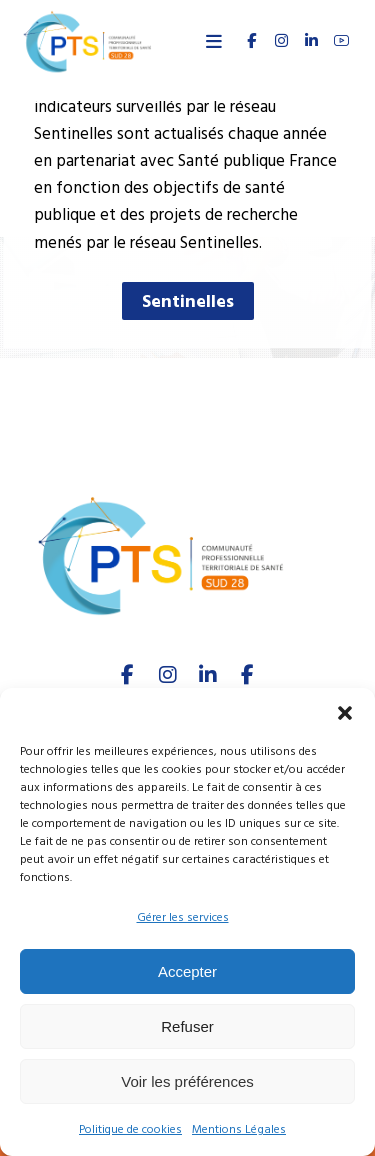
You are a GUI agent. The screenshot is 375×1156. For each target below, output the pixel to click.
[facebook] (128, 675)
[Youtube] (248, 675)
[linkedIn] (208, 675)
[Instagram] (168, 675)
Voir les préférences (187, 1081)
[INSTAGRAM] (281, 41)
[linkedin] (311, 41)
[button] (345, 713)
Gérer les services (183, 917)
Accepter (187, 971)
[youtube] (341, 41)
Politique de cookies (130, 1129)
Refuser (187, 1026)
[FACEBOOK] (251, 41)
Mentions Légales (239, 1129)
